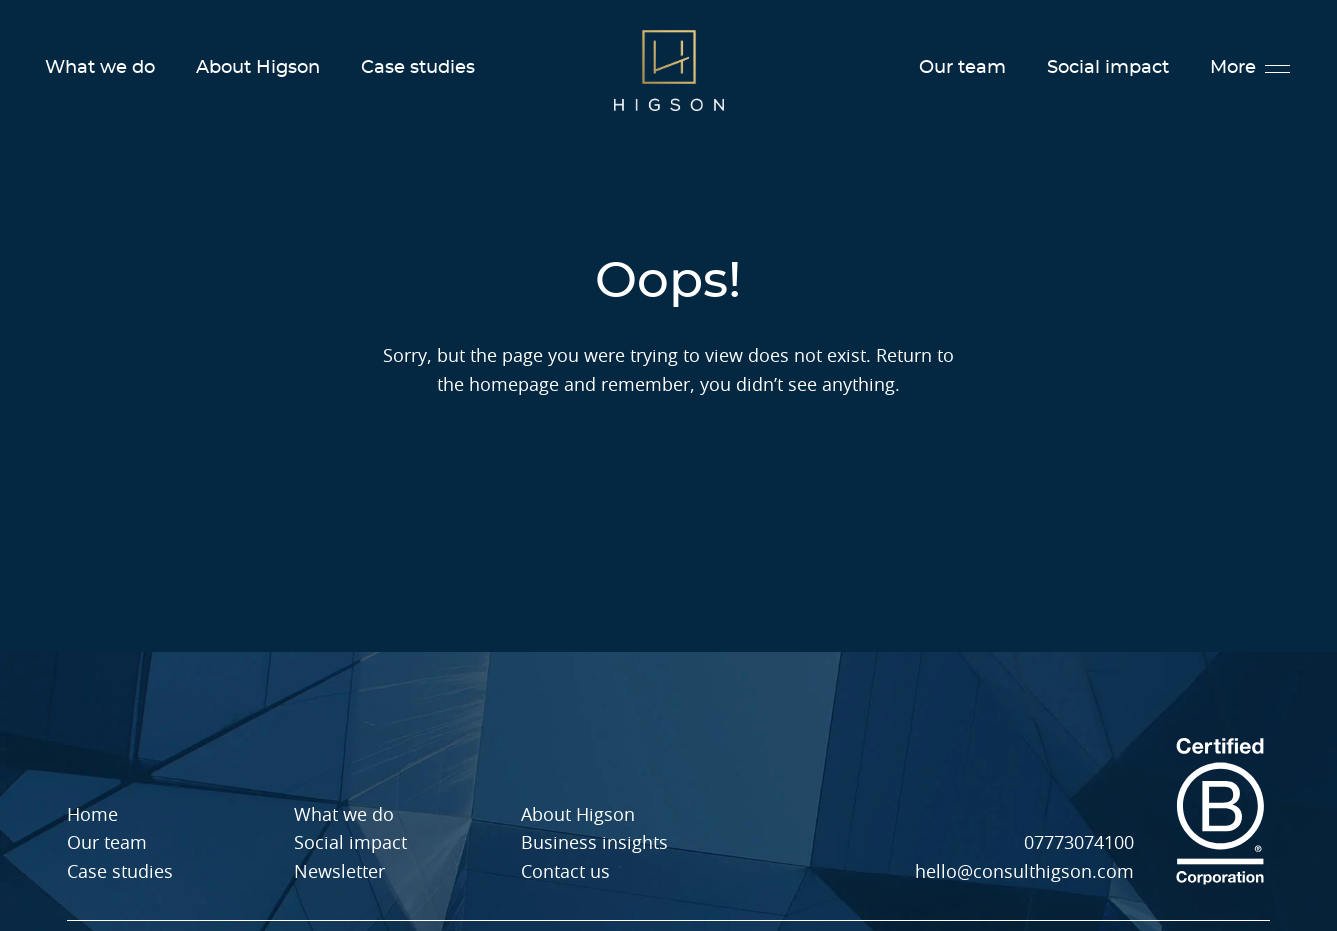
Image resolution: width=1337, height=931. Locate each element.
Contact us (565, 873)
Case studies (418, 68)
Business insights (594, 844)
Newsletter (339, 873)
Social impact (1108, 68)
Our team (962, 68)
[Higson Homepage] (669, 69)
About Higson (258, 68)
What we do (100, 68)
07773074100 (1079, 844)
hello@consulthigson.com (1024, 873)
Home (92, 816)
